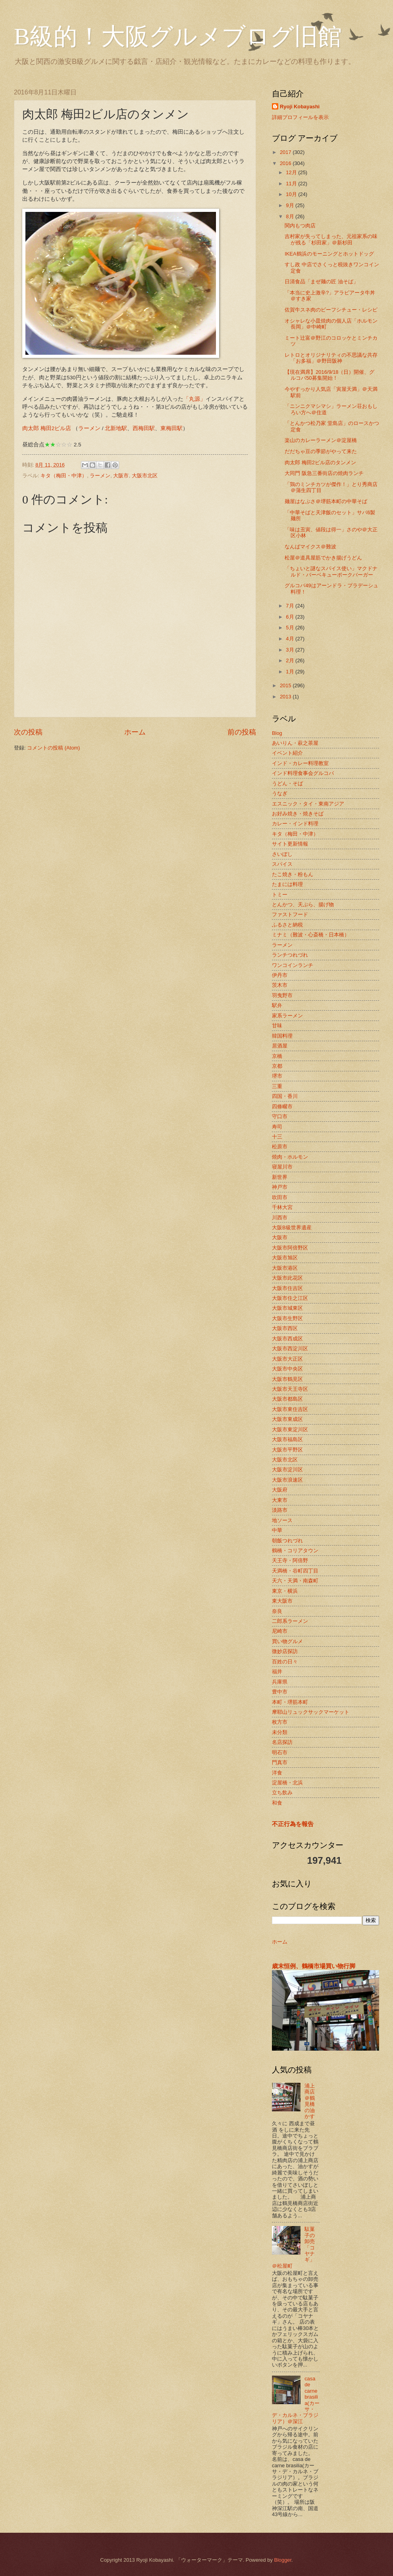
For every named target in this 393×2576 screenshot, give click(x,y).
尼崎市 (279, 1631)
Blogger (282, 2560)
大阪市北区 (145, 476)
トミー (279, 895)
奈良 (277, 1611)
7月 (290, 606)
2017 (286, 152)
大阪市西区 (285, 1328)
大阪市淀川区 (287, 1470)
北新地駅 (116, 428)
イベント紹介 (287, 753)
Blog (277, 733)
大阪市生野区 (287, 1318)
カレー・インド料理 (295, 824)
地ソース (282, 1520)
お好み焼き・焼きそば (298, 814)
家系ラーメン (287, 1016)
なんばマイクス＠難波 (310, 547)
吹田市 (279, 1197)
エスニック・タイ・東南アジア (308, 804)
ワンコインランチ (292, 965)
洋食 (277, 1773)
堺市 (277, 1076)
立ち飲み (282, 1793)
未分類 (279, 1732)
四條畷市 (282, 1106)
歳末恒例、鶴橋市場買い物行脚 (313, 1966)
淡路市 (279, 1510)
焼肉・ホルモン (290, 1157)
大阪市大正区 (287, 1359)
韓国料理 (282, 1036)
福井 (277, 1671)
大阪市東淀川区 (290, 1429)
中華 (277, 1530)
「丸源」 (194, 399)
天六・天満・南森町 (295, 1581)
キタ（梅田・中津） (63, 476)
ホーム (135, 732)
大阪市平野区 (287, 1450)
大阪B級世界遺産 (292, 1227)
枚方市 (279, 1722)
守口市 (279, 1116)
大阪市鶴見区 (287, 1379)
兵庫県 (279, 1682)
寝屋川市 (282, 1167)
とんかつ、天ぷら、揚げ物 (303, 904)
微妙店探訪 (285, 1651)
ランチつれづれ (290, 955)
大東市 (279, 1500)
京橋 (277, 1056)
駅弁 (277, 1005)
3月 (290, 650)
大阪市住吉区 (287, 1288)
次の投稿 (28, 732)
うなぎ (279, 793)
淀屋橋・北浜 (287, 1783)
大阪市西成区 (287, 1339)
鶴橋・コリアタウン (295, 1550)
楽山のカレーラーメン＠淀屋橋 (321, 440)
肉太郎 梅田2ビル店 (46, 428)
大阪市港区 (285, 1268)
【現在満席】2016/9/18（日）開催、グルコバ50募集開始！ (329, 375)
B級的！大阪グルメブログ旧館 (178, 36)
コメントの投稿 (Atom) (53, 748)
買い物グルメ (287, 1641)
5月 (290, 628)
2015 (286, 685)
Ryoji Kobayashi (300, 107)
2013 (286, 697)
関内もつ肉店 (300, 226)
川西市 (279, 1218)
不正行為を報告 (293, 1824)
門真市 (279, 1762)
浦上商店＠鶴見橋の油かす (309, 2101)
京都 (277, 1066)
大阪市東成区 (287, 1419)
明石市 (279, 1752)
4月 (290, 639)
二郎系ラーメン (290, 1621)
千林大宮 (282, 1207)
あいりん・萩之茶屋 (295, 743)
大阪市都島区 (287, 1399)
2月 (290, 660)
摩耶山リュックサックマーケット (310, 1712)
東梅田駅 (171, 428)
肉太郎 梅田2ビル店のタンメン (320, 462)
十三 (277, 1137)
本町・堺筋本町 (290, 1702)
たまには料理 (287, 884)
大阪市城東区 (287, 1308)
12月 (292, 172)
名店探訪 (282, 1742)
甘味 (277, 1025)
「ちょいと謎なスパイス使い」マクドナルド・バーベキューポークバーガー (331, 571)
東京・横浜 (285, 1591)
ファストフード (290, 914)
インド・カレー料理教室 (300, 763)
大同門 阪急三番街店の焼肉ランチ (324, 473)
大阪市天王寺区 (290, 1389)
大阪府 (279, 1490)
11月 (292, 183)
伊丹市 (279, 975)
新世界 (279, 1177)
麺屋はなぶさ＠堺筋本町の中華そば (326, 501)
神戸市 (279, 1187)
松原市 (279, 1147)
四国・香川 (285, 1096)
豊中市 (279, 1692)
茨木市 (279, 985)
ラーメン (89, 428)
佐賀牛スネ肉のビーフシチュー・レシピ (331, 310)
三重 (277, 1086)
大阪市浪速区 (287, 1480)
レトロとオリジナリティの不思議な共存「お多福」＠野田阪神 (331, 358)
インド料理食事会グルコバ (303, 773)
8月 (290, 216)
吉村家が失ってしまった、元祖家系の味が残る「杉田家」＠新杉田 (331, 239)
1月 (290, 672)
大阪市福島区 (287, 1439)
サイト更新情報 (290, 844)
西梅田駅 (144, 428)
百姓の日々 (285, 1662)
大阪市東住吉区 (290, 1409)
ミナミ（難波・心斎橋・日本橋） (310, 935)
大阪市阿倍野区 (290, 1248)
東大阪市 (282, 1601)
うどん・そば (287, 783)
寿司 (277, 1127)
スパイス (282, 864)
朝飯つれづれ (287, 1541)
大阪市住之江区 (290, 1298)
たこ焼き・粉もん (292, 874)
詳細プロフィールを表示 (300, 117)
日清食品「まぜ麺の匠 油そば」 (321, 282)
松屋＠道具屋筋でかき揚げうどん (323, 558)
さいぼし (282, 854)
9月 (290, 205)
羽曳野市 (282, 995)
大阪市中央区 (287, 1369)
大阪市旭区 (285, 1258)
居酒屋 (279, 1046)
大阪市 (121, 476)
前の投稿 (241, 732)
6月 (290, 617)
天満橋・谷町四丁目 (295, 1571)
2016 (286, 163)
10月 (292, 194)
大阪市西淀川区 (290, 1348)
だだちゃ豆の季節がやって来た (321, 451)
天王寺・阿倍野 (290, 1560)
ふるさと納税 (287, 925)
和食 (277, 1803)
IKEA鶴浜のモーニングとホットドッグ (329, 254)
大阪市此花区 (287, 1278)
